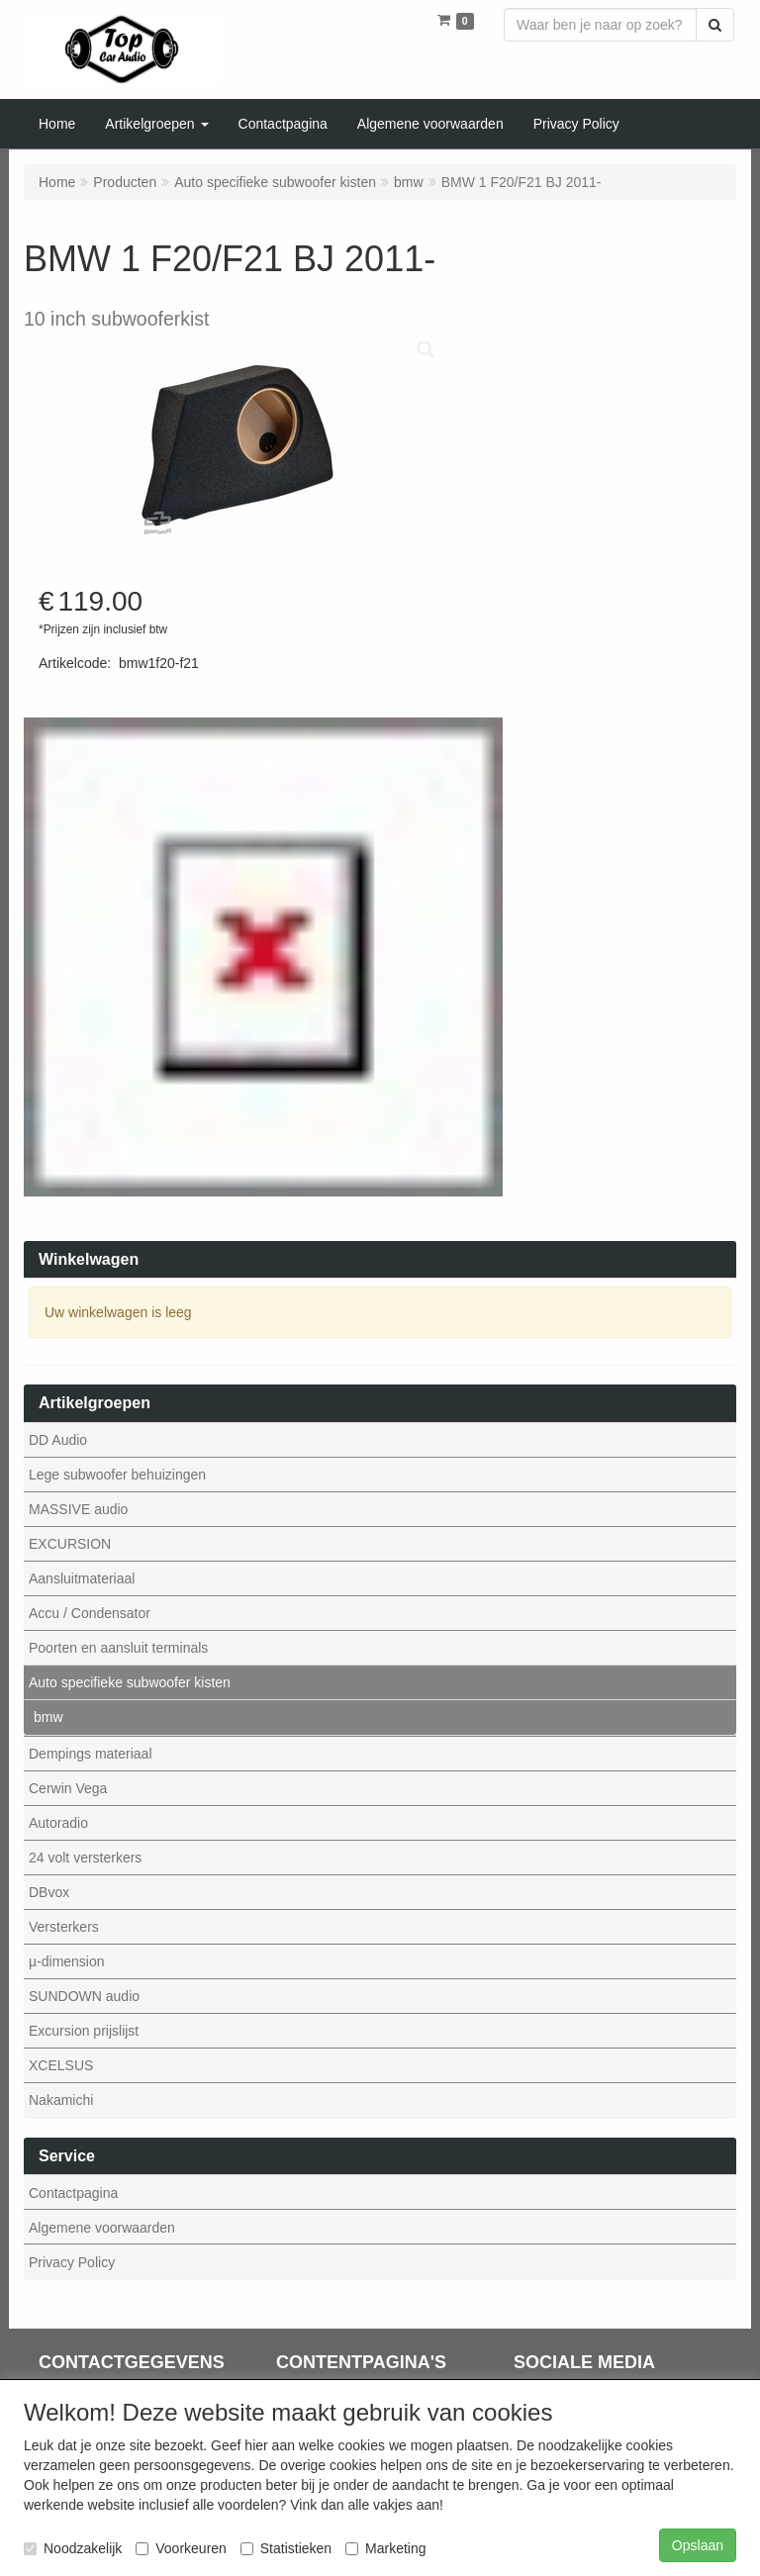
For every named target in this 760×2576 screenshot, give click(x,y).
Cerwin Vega (68, 1788)
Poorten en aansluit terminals (118, 1648)
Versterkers (64, 1927)
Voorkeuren (181, 2548)
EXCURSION (70, 1544)
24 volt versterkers (85, 1857)
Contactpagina (73, 2193)
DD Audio (58, 1440)
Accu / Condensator (89, 1613)
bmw (48, 1717)
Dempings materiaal (90, 1754)
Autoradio (58, 1823)
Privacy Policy (72, 2262)
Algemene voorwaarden (102, 2228)
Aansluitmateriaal (82, 1578)
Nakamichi (61, 2100)
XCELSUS (61, 2065)
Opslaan (697, 2545)
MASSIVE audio (78, 1509)
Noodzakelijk (73, 2548)
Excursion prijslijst (84, 2031)
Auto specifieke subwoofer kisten (130, 1682)
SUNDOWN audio (84, 1996)
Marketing (385, 2548)
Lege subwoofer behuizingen (117, 1474)
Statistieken (286, 2548)
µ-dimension (67, 1961)
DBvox (49, 1892)
